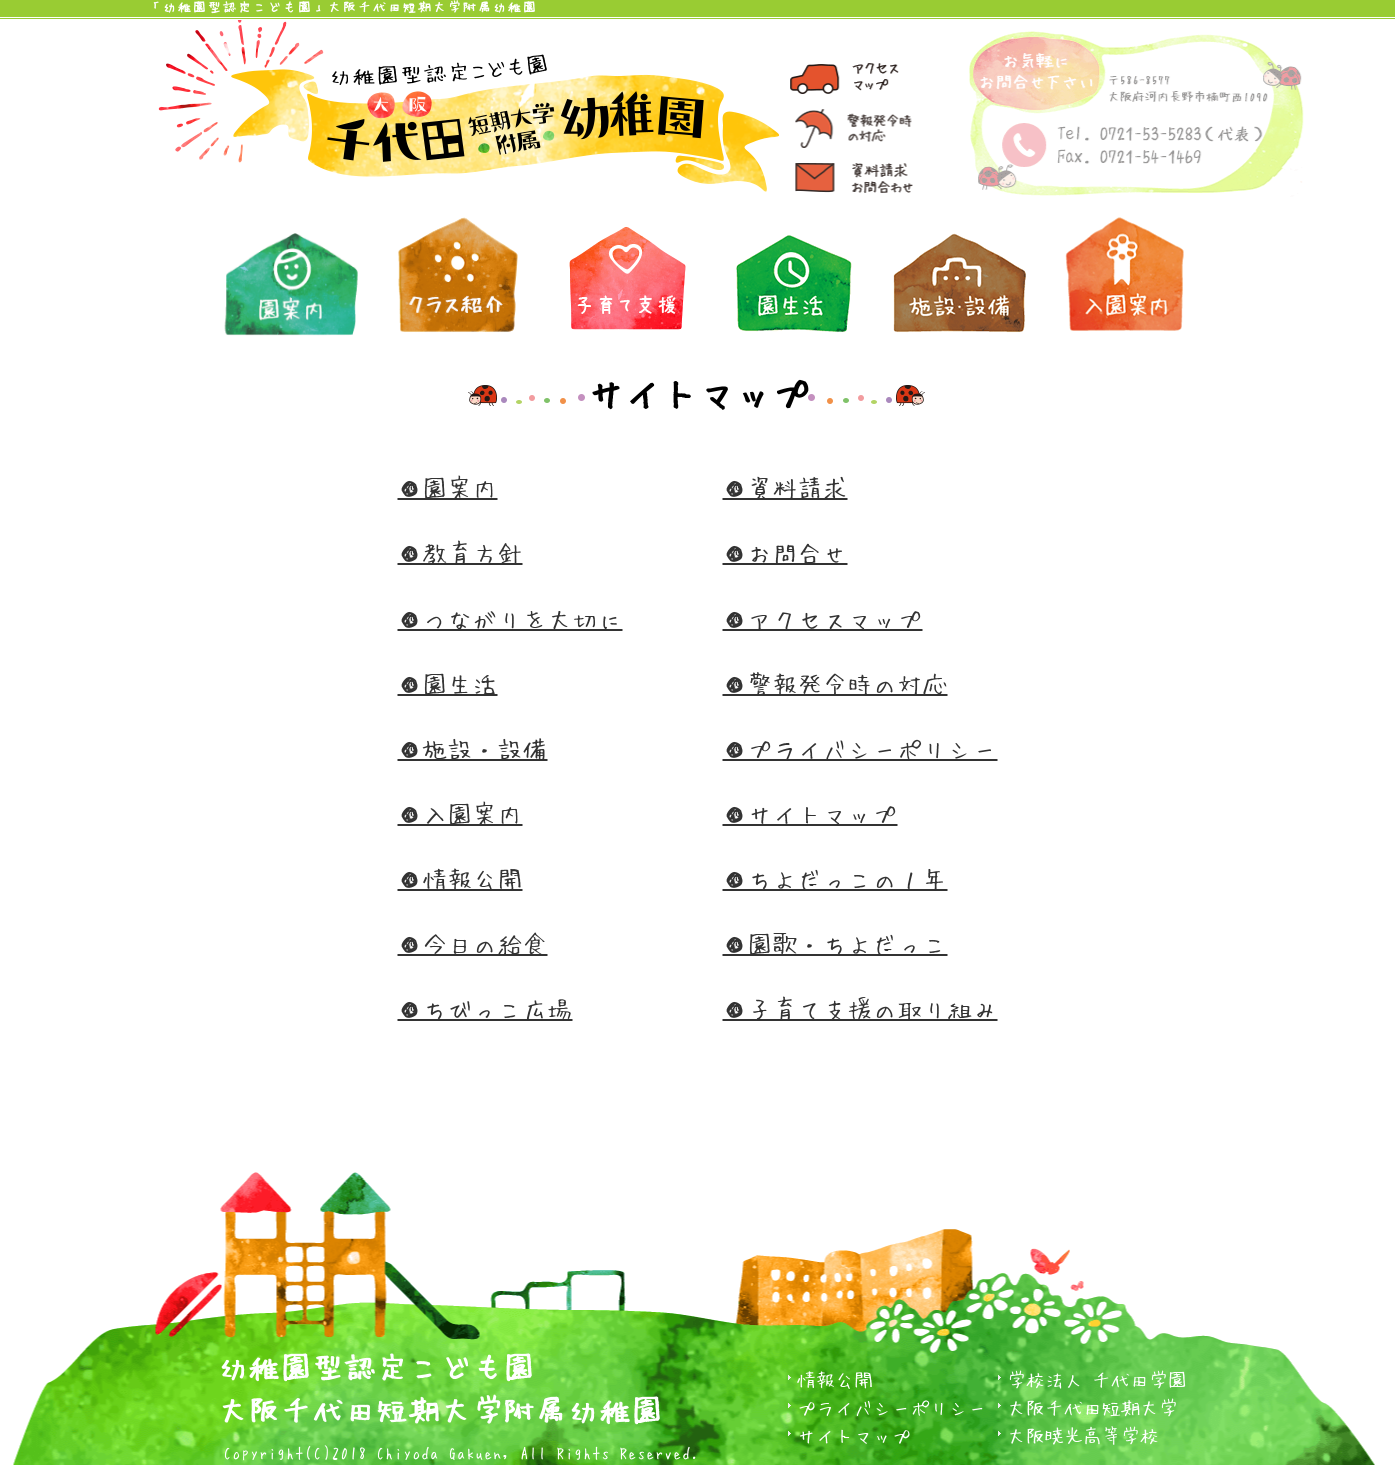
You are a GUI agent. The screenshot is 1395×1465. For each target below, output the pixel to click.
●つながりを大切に (510, 618)
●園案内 (448, 487)
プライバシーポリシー (892, 1407)
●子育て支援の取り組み (860, 1008)
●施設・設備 (473, 748)
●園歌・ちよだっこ (835, 943)
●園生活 (448, 683)
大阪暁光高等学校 (1083, 1435)
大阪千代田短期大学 (1092, 1407)
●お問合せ (785, 552)
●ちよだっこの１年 (835, 878)
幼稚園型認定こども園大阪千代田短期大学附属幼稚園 (441, 1383)
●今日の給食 (473, 943)
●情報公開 (460, 878)
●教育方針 (460, 552)
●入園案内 (460, 813)
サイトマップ (854, 1435)
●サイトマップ (810, 813)
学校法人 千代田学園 (1097, 1379)
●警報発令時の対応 (835, 683)
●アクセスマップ (823, 618)
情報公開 (835, 1379)
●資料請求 (785, 487)
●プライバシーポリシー (860, 748)
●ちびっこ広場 (485, 1008)
